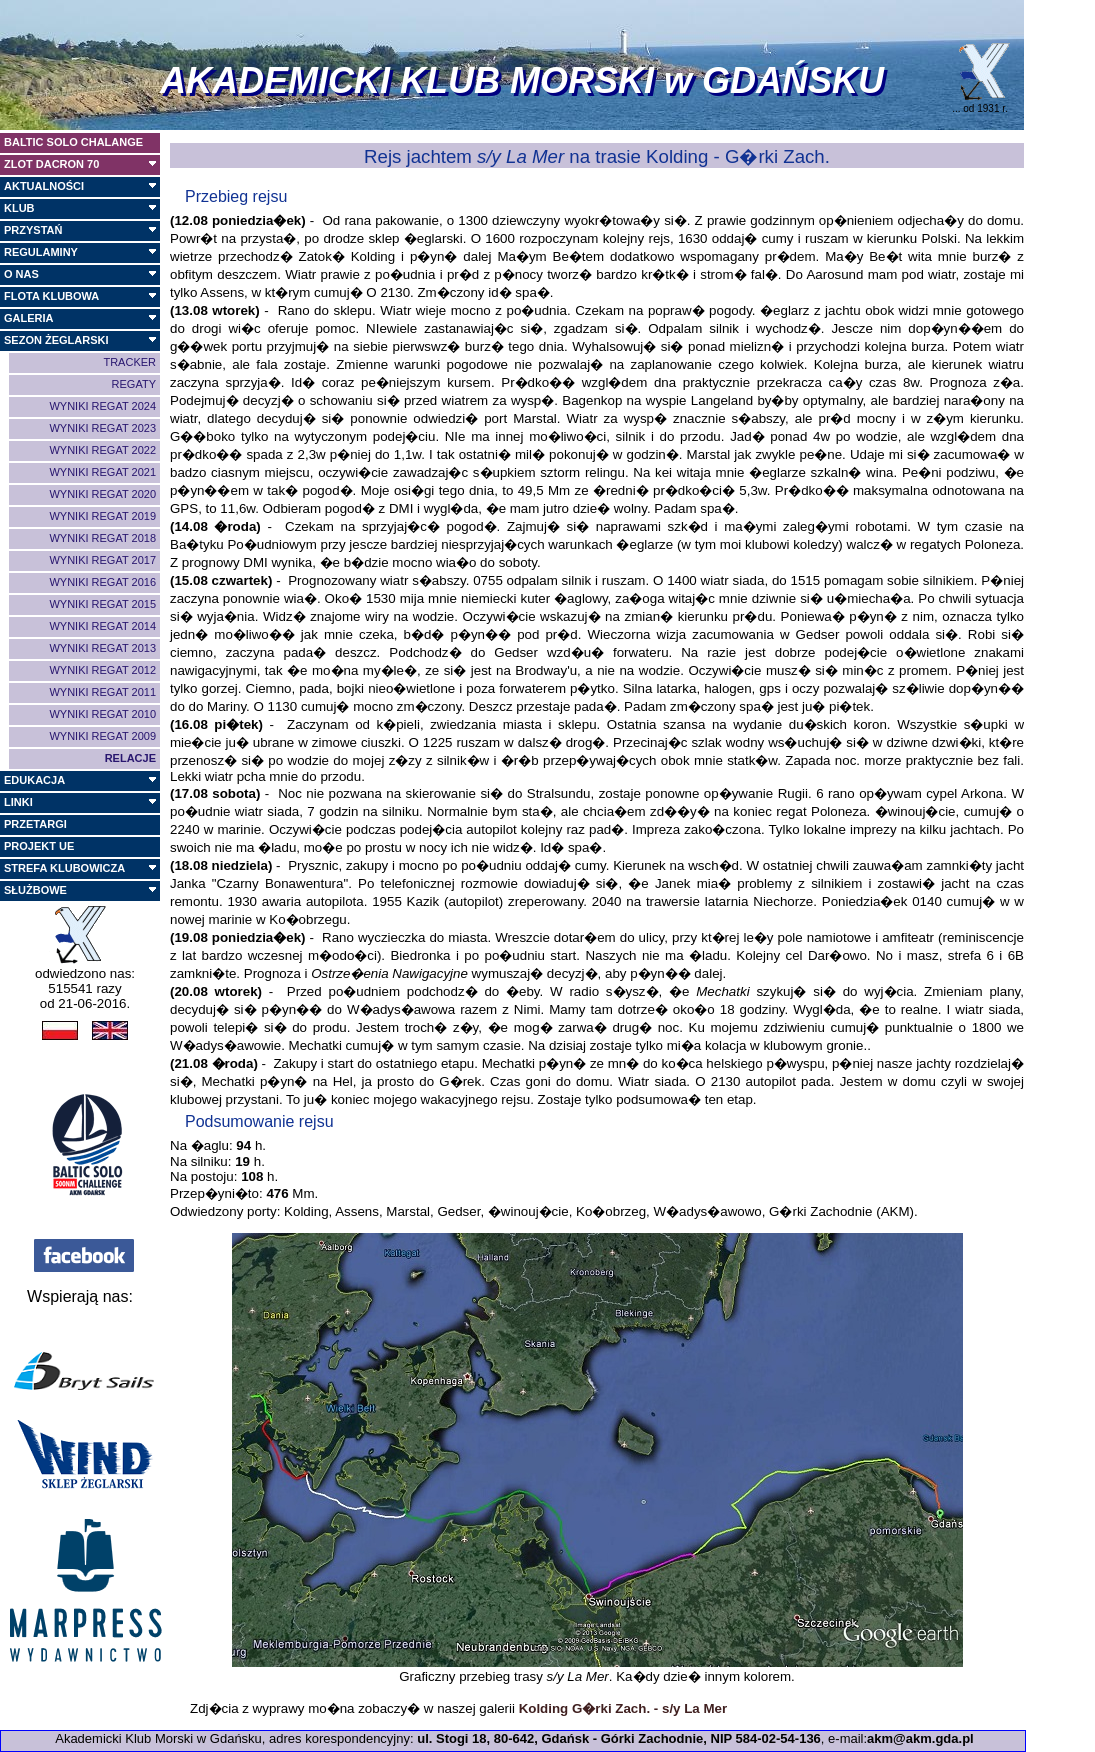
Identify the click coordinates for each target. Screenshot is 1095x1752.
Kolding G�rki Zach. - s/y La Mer (623, 1708)
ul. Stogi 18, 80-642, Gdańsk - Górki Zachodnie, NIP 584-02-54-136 (619, 1738)
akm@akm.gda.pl (920, 1738)
